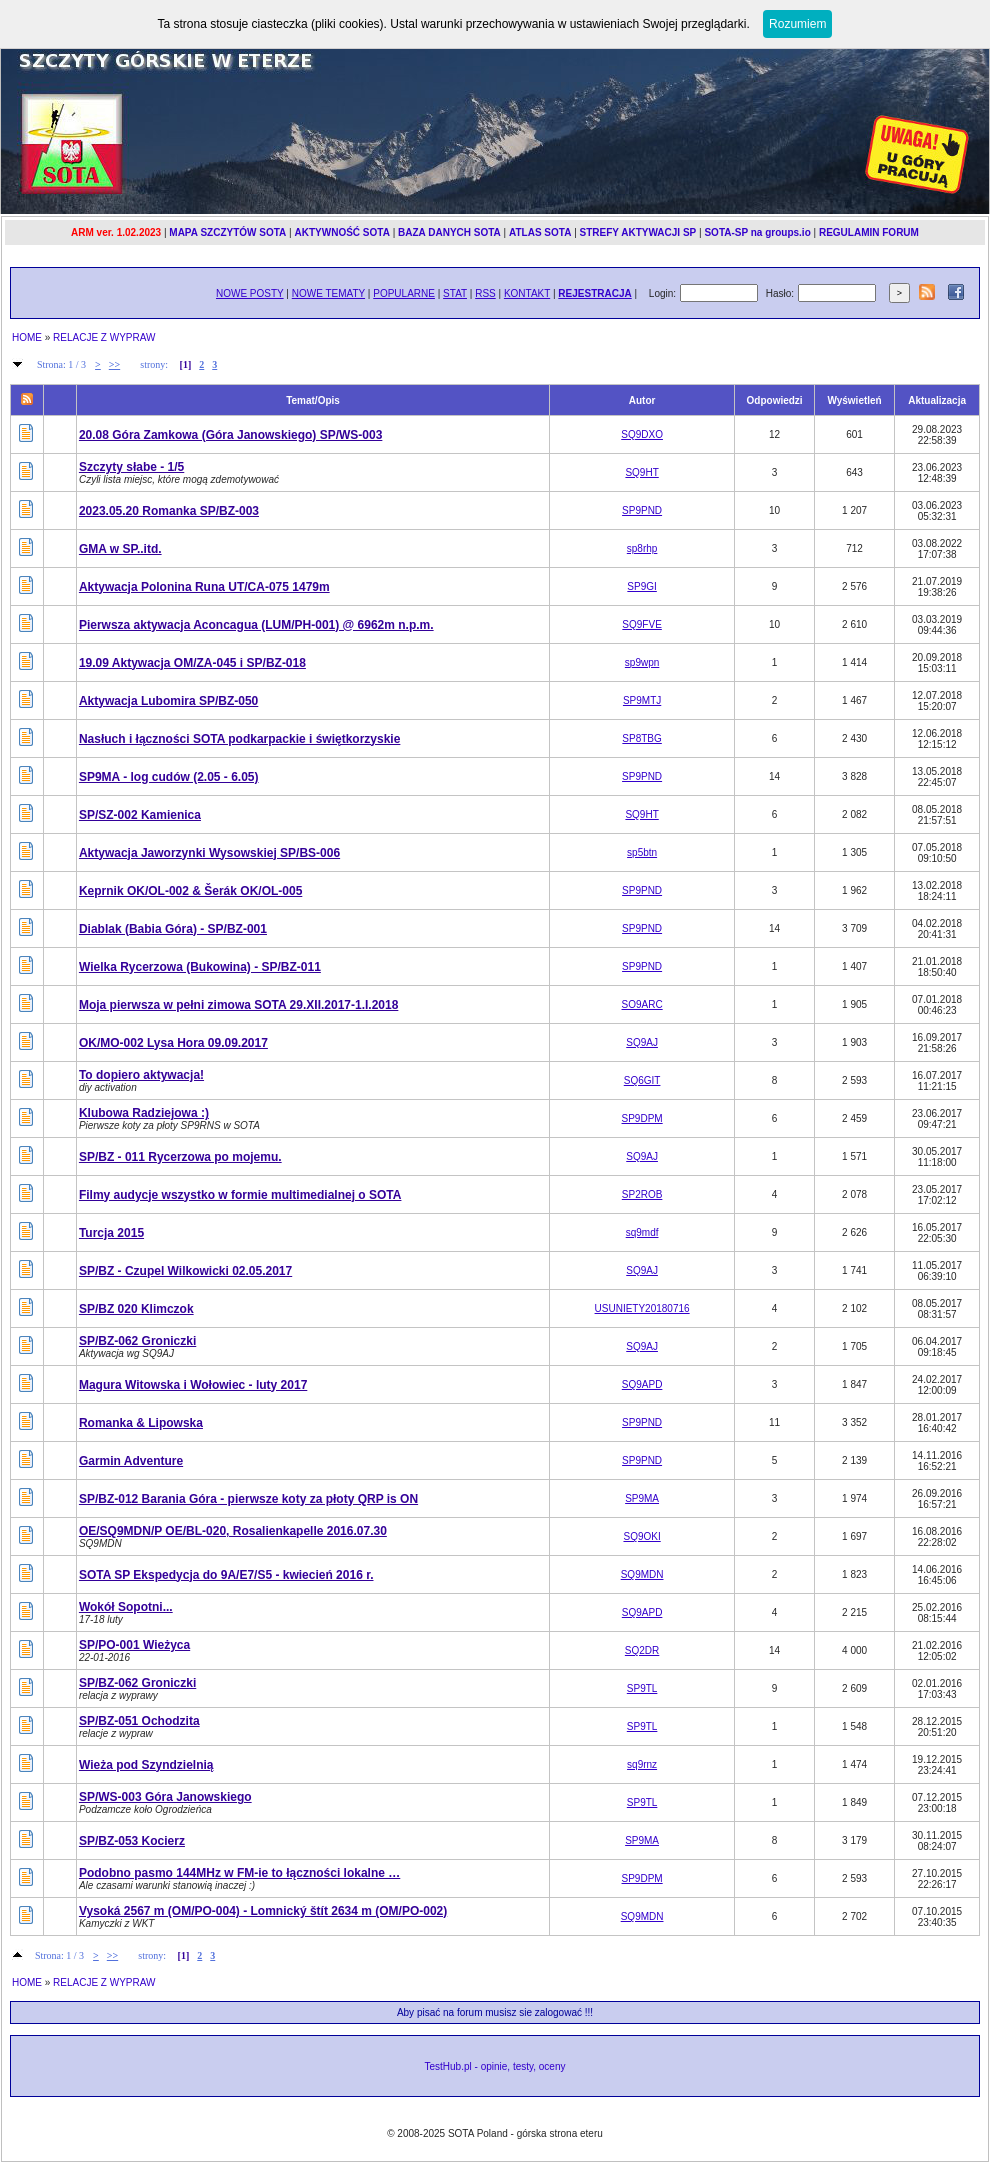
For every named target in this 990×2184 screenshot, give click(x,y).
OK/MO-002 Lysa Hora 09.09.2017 (173, 1043)
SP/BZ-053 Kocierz (132, 1841)
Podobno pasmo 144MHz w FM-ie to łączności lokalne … (239, 1873)
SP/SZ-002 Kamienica (140, 815)
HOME (27, 337)
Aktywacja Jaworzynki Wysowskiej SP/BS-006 (209, 853)
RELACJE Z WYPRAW (104, 337)
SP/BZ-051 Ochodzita (139, 1721)
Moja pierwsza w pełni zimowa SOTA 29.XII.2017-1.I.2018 (238, 1005)
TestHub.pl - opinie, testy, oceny (495, 2066)
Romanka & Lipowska (141, 1423)
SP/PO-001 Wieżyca (134, 1645)
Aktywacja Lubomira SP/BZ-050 (168, 701)
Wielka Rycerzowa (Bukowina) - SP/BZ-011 (200, 967)
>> (114, 364)
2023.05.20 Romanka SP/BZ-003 (169, 511)
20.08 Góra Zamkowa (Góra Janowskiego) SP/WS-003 (230, 435)
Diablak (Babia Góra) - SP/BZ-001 (173, 929)
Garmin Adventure (131, 1461)
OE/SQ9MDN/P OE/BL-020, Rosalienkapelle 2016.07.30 (233, 1531)
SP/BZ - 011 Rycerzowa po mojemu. (180, 1157)
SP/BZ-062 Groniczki (137, 1341)
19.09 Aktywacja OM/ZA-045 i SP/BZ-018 (192, 663)
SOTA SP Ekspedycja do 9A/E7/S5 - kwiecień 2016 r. (226, 1575)
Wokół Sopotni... (126, 1607)
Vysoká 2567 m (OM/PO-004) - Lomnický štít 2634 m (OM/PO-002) (263, 1911)
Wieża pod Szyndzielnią (146, 1765)
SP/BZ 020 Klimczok (136, 1309)
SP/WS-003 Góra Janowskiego (165, 1797)
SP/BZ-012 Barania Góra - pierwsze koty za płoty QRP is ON (248, 1499)
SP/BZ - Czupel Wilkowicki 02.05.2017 (185, 1271)
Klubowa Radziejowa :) (144, 1113)
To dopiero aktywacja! (141, 1075)
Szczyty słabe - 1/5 (131, 467)
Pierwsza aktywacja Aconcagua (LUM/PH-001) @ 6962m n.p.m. (256, 625)
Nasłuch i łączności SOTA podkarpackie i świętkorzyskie (239, 739)
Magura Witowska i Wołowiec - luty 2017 (193, 1385)
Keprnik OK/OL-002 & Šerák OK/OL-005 (190, 891)
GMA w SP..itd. (120, 549)
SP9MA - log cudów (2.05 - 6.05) (169, 777)
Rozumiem (797, 24)
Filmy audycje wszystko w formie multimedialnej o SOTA (240, 1195)
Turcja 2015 (111, 1233)
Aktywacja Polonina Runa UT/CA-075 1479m (204, 587)
